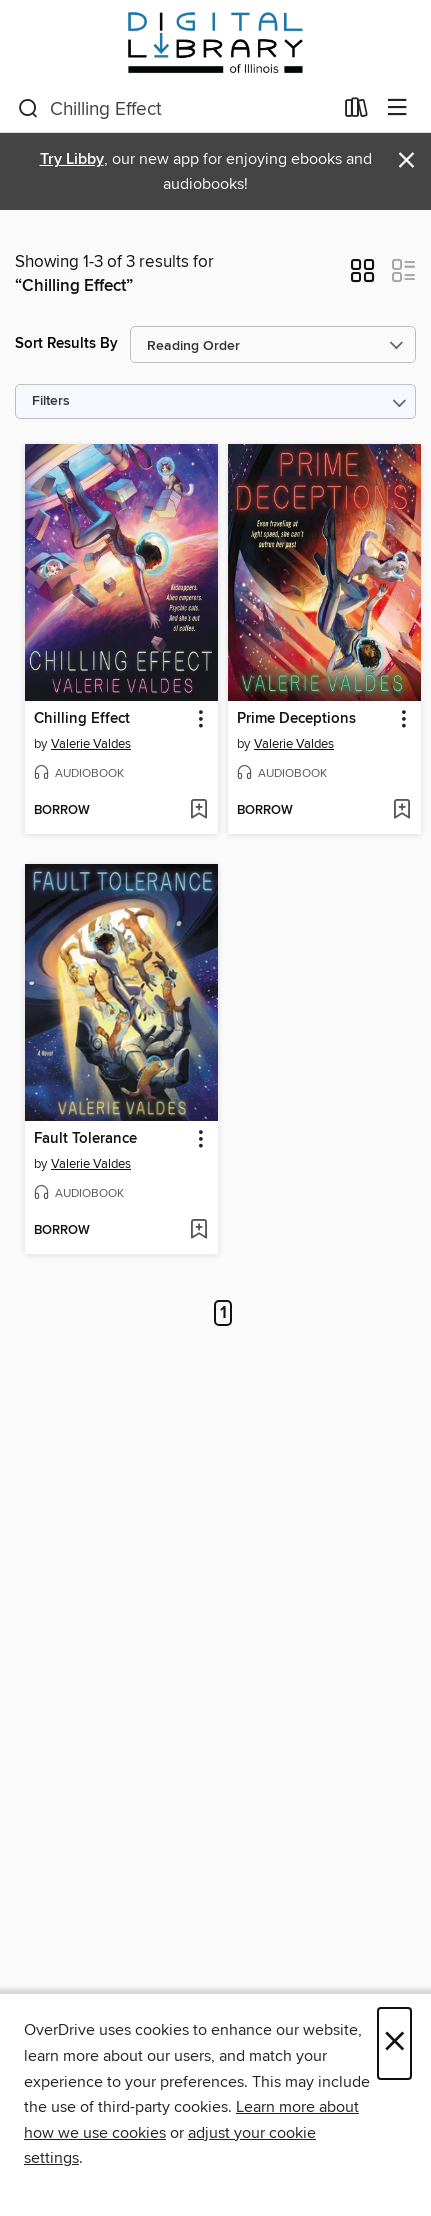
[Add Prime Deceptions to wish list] (401, 811)
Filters (51, 401)
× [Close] (394, 2043)
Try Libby (72, 159)
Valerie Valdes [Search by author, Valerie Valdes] (91, 744)
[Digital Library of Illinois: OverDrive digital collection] (215, 42)
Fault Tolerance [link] (85, 1139)
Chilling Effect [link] (82, 719)
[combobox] (175, 109)
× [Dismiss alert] (406, 160)
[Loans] (356, 112)
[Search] (28, 109)
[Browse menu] (397, 108)
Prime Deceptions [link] (296, 719)
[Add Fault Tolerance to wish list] (198, 1231)
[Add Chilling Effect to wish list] (198, 811)
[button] (362, 277)
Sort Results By (66, 343)
